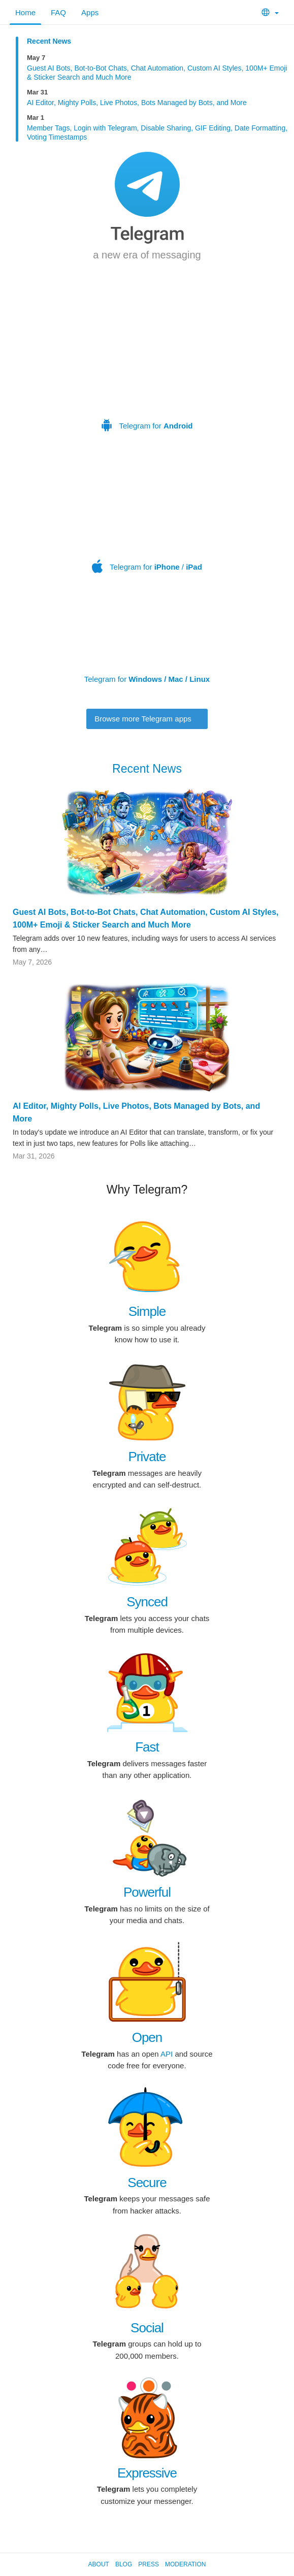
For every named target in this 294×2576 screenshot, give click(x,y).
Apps (90, 12)
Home (25, 12)
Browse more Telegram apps (147, 718)
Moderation (185, 2564)
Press (148, 2564)
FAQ (58, 12)
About (98, 2564)
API (166, 2054)
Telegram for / (149, 514)
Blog (123, 2564)
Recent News (49, 41)
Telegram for (147, 360)
